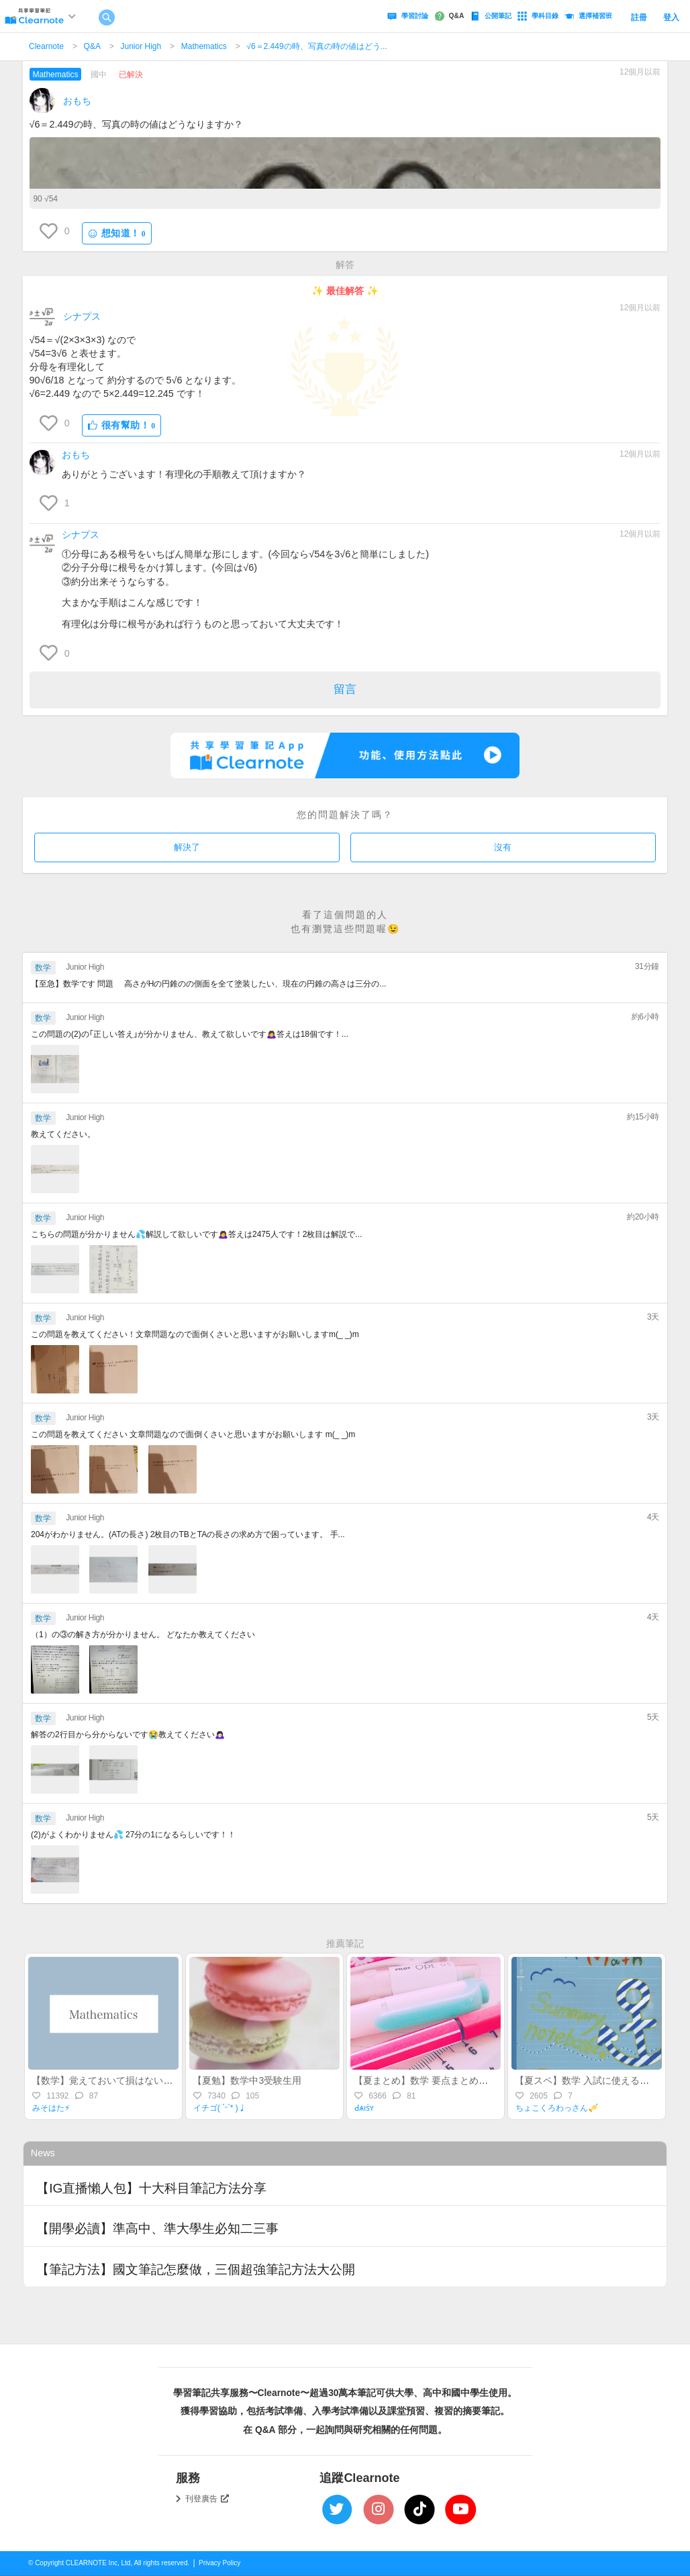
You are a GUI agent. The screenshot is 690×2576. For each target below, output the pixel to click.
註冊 (639, 17)
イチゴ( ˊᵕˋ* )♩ (219, 2108)
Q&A (92, 46)
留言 (345, 689)
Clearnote (46, 46)
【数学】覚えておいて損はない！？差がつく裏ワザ (140, 2080)
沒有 (502, 847)
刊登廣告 (207, 2498)
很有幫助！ (122, 425)
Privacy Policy (219, 2563)
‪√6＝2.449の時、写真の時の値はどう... (316, 46)
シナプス (82, 316)
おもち (77, 100)
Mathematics (204, 46)
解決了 (187, 847)
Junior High (140, 46)
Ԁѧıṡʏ (364, 2108)
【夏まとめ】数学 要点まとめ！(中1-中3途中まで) (459, 2080)
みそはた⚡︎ (51, 2108)
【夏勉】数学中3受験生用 (247, 2080)
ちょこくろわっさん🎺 (556, 2108)
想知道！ (117, 233)
